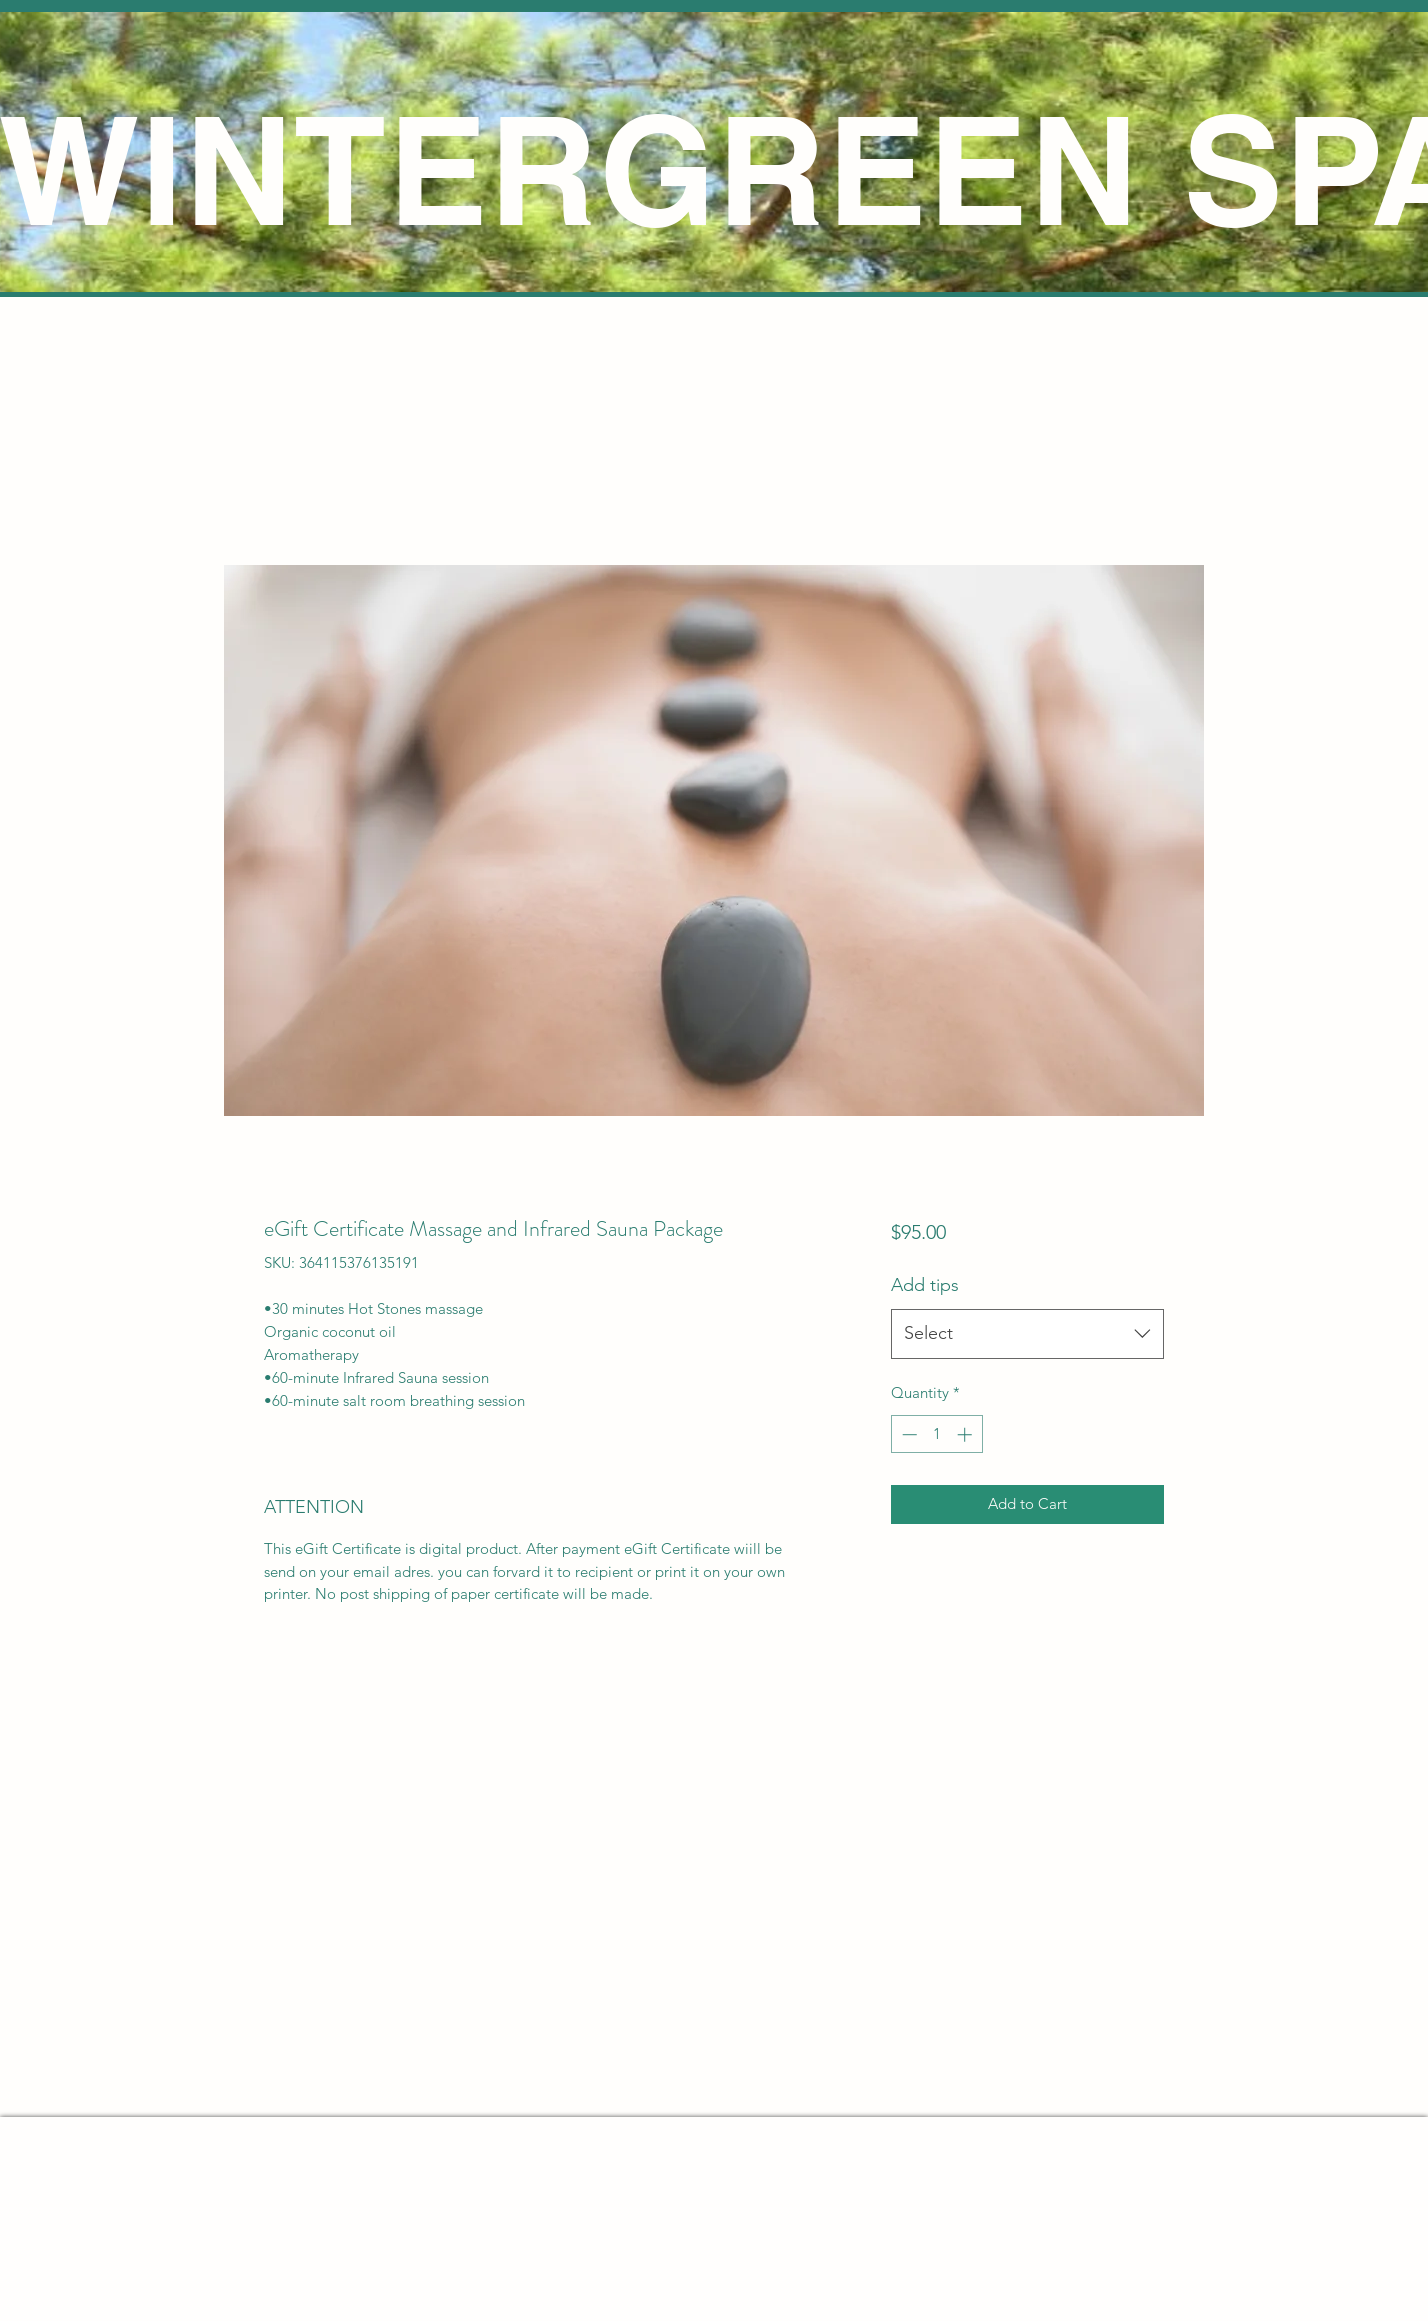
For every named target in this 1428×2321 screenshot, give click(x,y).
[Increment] (966, 1434)
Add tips (925, 1285)
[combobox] (1027, 1334)
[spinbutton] (936, 1434)
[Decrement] (907, 1434)
